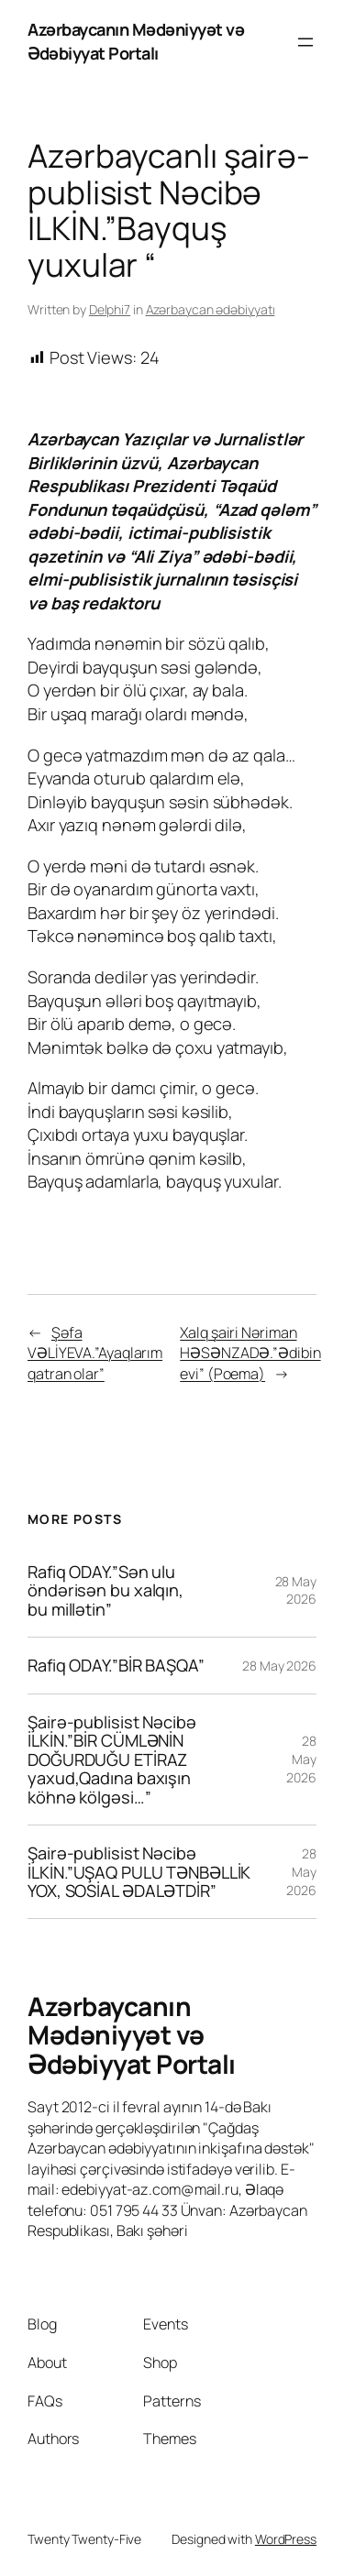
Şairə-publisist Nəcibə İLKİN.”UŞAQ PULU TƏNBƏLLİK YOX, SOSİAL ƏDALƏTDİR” (139, 1872)
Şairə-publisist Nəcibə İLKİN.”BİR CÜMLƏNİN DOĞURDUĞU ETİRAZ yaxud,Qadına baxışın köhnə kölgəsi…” (112, 1759)
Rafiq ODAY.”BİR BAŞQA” (116, 1665)
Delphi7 (109, 309)
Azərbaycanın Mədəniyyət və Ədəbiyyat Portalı (136, 41)
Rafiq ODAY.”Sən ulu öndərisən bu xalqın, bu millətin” (105, 1590)
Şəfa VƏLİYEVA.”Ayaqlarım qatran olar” (95, 1353)
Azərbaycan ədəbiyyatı (210, 309)
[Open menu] (305, 42)
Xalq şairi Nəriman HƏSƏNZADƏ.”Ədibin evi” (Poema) (250, 1353)
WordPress (285, 2539)
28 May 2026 (295, 1590)
